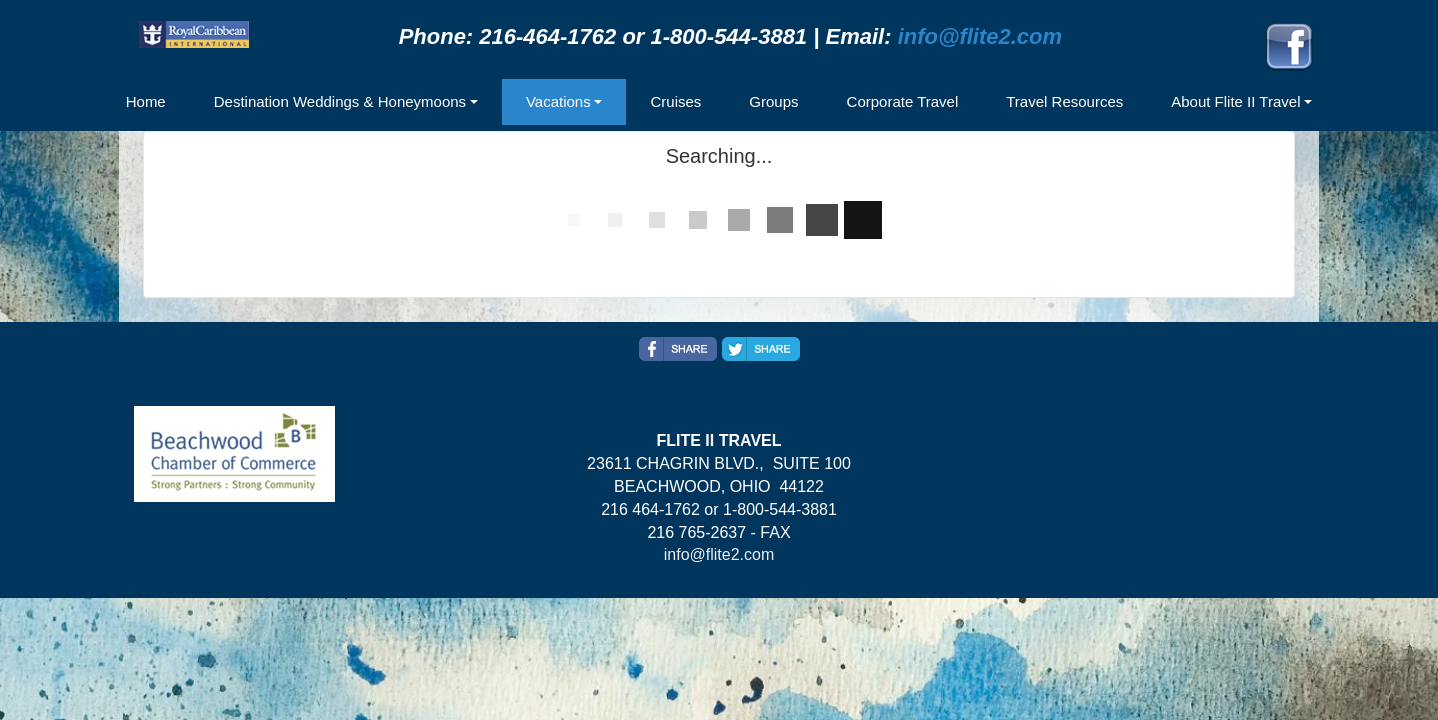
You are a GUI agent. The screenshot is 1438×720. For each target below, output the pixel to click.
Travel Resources (1064, 101)
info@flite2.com (980, 36)
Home (146, 101)
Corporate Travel (903, 101)
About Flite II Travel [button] (1235, 101)
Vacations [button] (558, 101)
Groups (773, 101)
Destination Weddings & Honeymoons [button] (340, 101)
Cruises (675, 101)
